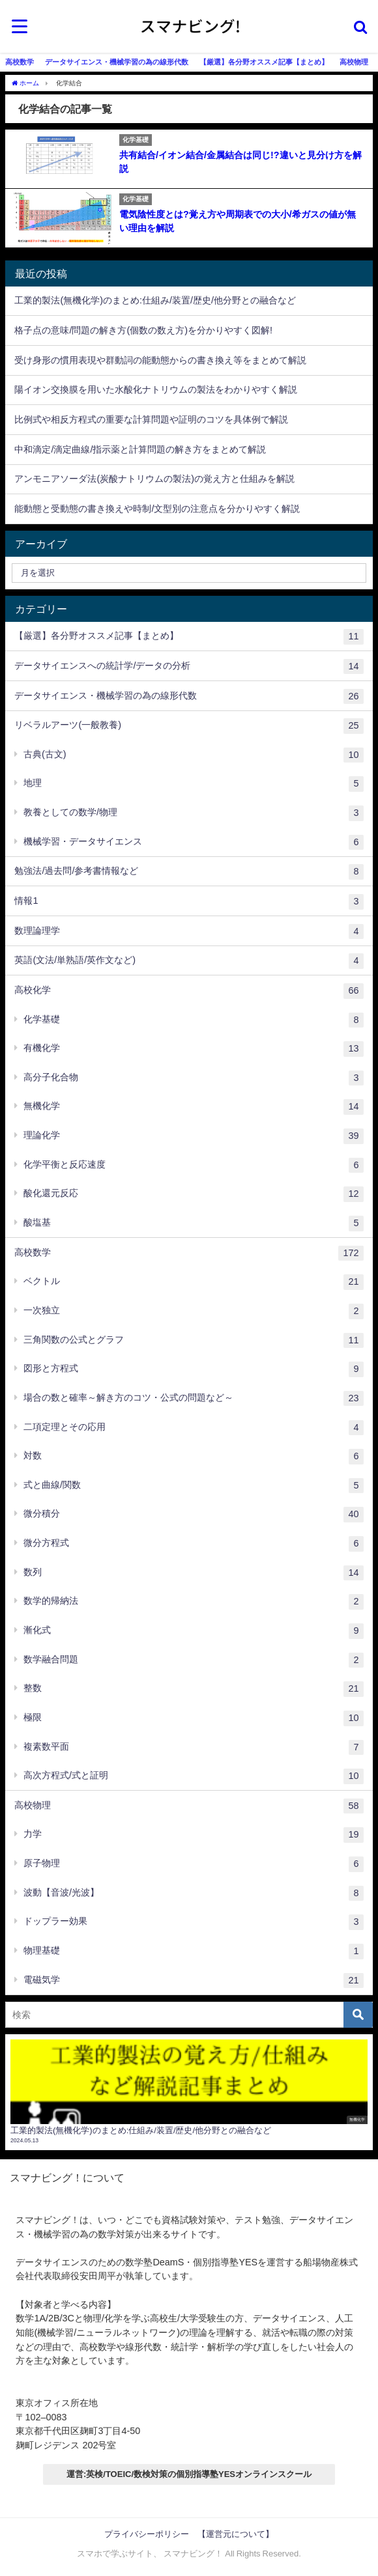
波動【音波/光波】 (193, 1893)
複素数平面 (193, 1748)
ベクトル (193, 1282)
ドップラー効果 (193, 1922)
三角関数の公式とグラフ (193, 1341)
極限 (193, 1718)
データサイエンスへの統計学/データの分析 (188, 667)
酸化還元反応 (193, 1194)
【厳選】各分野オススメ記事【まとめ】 (263, 62)
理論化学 (193, 1136)
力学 (193, 1835)
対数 (193, 1456)
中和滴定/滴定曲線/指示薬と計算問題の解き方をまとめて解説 (140, 449)
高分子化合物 (193, 1078)
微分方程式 (193, 1544)
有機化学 (193, 1049)
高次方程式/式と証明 (193, 1776)
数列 (193, 1573)
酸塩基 (193, 1223)
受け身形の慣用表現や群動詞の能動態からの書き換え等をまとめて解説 (160, 360)
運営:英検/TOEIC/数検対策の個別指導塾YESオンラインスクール (189, 2474)
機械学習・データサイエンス (193, 842)
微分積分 (193, 1514)
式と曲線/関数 (193, 1486)
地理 (193, 784)
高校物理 (354, 62)
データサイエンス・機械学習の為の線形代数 (116, 62)
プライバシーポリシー (146, 2534)
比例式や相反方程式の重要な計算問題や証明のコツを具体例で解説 (151, 419)
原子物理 (193, 1864)
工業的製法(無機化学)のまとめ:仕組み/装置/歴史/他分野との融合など (155, 300)
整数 (193, 1689)
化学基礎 (193, 1020)
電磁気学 (193, 1981)
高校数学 (19, 62)
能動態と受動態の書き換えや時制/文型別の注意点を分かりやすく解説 (157, 508)
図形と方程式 (193, 1369)
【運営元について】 (235, 2534)
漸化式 (193, 1631)
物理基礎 (193, 1951)
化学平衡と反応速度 (193, 1165)
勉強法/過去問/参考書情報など (188, 872)
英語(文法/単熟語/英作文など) (188, 961)
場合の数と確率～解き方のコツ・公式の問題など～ (193, 1399)
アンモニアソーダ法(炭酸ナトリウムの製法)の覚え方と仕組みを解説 (154, 478)
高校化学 (188, 991)
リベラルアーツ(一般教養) (188, 726)
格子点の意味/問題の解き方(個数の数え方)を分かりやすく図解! (143, 330)
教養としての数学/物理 (193, 813)
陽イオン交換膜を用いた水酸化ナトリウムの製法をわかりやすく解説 (155, 389)
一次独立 (193, 1311)
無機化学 (193, 1107)
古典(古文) (193, 755)
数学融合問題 (193, 1660)
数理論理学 (188, 932)
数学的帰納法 (193, 1602)
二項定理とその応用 (193, 1428)
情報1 (188, 902)
